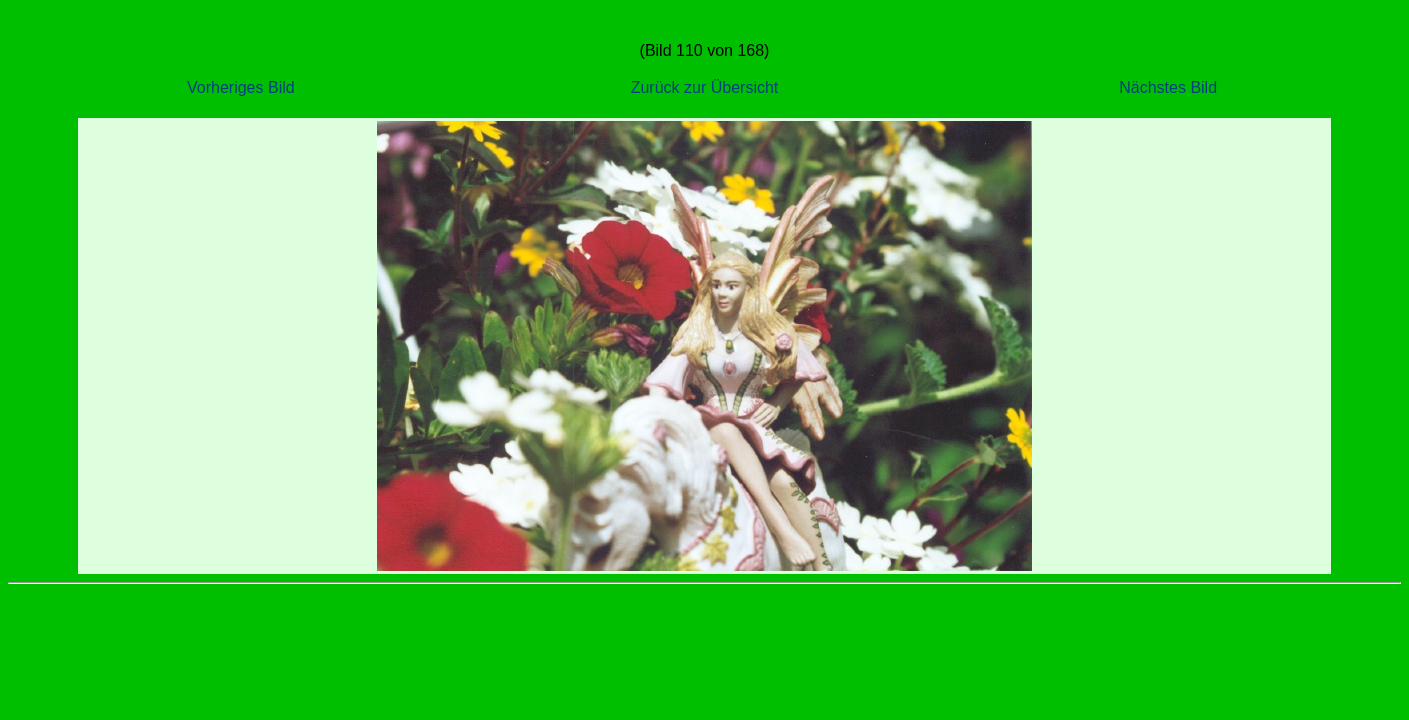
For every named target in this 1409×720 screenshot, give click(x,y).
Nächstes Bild (1168, 87)
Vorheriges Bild (241, 87)
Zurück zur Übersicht (705, 87)
